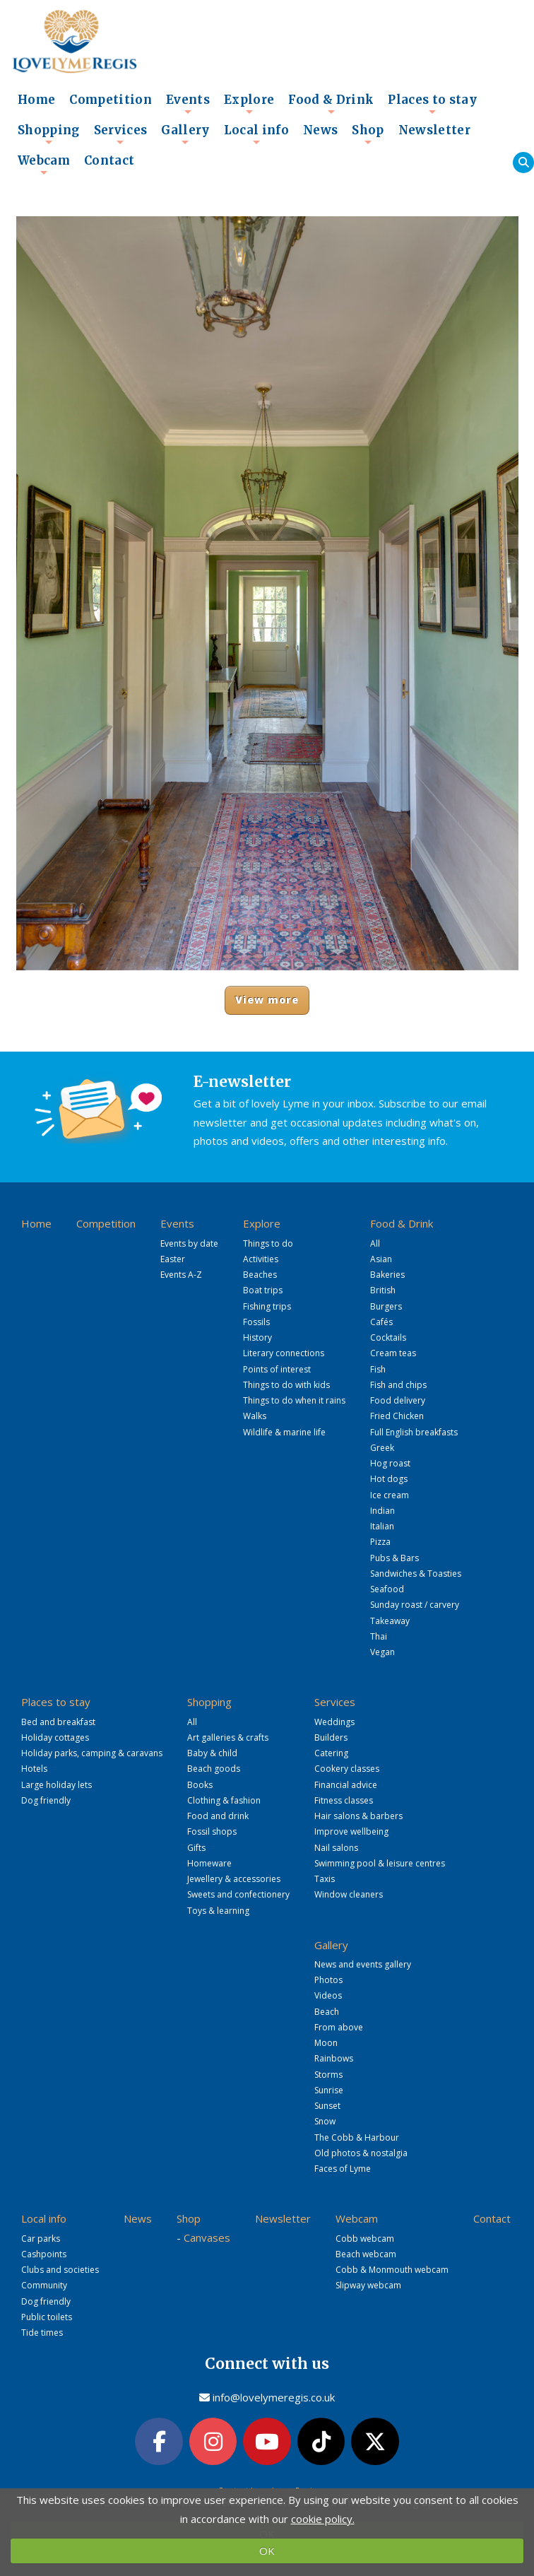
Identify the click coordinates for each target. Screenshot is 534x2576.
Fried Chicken (397, 1416)
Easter (172, 1259)
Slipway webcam (368, 2285)
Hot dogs (389, 1479)
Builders (331, 1737)
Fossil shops (212, 1831)
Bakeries (387, 1275)
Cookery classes (346, 1769)
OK (267, 2550)
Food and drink (218, 1816)
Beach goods (213, 1769)
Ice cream (389, 1495)
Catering (331, 1753)
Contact (109, 160)
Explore (249, 104)
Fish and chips (398, 1385)
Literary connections (283, 1353)
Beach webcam (366, 2254)
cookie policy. (323, 2519)
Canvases (207, 2237)
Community (44, 2285)
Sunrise (328, 2090)
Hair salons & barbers (358, 1816)
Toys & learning (218, 1911)
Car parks (40, 2239)
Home (36, 100)
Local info (256, 134)
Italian (382, 1526)
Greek (382, 1448)
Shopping (49, 134)
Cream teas (393, 1353)
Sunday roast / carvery (414, 1605)
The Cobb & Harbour (356, 2137)
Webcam (44, 164)
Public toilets (46, 2317)
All (375, 1243)
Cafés (381, 1322)
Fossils (256, 1322)
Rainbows (333, 2058)
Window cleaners (348, 1894)
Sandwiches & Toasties (415, 1574)
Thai (378, 1636)
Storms (328, 2075)
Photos (328, 1980)
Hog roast (390, 1463)
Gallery (185, 134)
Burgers (386, 1306)
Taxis (324, 1879)
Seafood (387, 1589)
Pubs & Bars (394, 1558)
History (257, 1337)
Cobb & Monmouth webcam (392, 2270)
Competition (110, 100)
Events (188, 104)
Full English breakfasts (414, 1432)
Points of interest (277, 1369)
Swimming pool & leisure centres (379, 1863)
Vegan (382, 1652)
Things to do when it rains (294, 1400)
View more (267, 999)
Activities (260, 1259)
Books (200, 1785)
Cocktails (388, 1337)
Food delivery (397, 1400)
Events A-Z (181, 1275)
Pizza (380, 1542)
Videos (328, 1995)
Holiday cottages (55, 1737)
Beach (326, 2012)
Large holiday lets (56, 1785)
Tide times (42, 2333)
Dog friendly (46, 1800)
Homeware (209, 1863)
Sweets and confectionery (238, 1894)
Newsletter (434, 130)
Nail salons (336, 1848)
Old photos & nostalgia (361, 2153)
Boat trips (263, 1290)
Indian (382, 1511)
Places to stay (432, 104)
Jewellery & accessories (233, 1879)
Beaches (260, 1275)
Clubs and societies (60, 2270)
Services (121, 134)
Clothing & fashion (224, 1800)
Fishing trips (267, 1306)
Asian (381, 1259)
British (383, 1290)
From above (338, 2027)
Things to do (268, 1243)
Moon (326, 2043)
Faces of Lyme (342, 2169)
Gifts (196, 1848)
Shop (368, 134)
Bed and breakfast (58, 1722)
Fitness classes (343, 1800)
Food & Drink (331, 104)
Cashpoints (43, 2254)
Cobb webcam (365, 2239)
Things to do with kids (286, 1385)
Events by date (189, 1243)
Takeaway (390, 1621)
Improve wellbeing (351, 1831)
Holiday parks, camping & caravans (91, 1753)
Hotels (34, 1769)
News (320, 130)
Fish (378, 1369)
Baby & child (212, 1753)
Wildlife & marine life (284, 1432)
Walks (254, 1416)
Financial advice (345, 1785)
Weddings (334, 1722)
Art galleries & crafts (227, 1737)
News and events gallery (362, 1964)
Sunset (327, 2106)
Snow (325, 2121)
